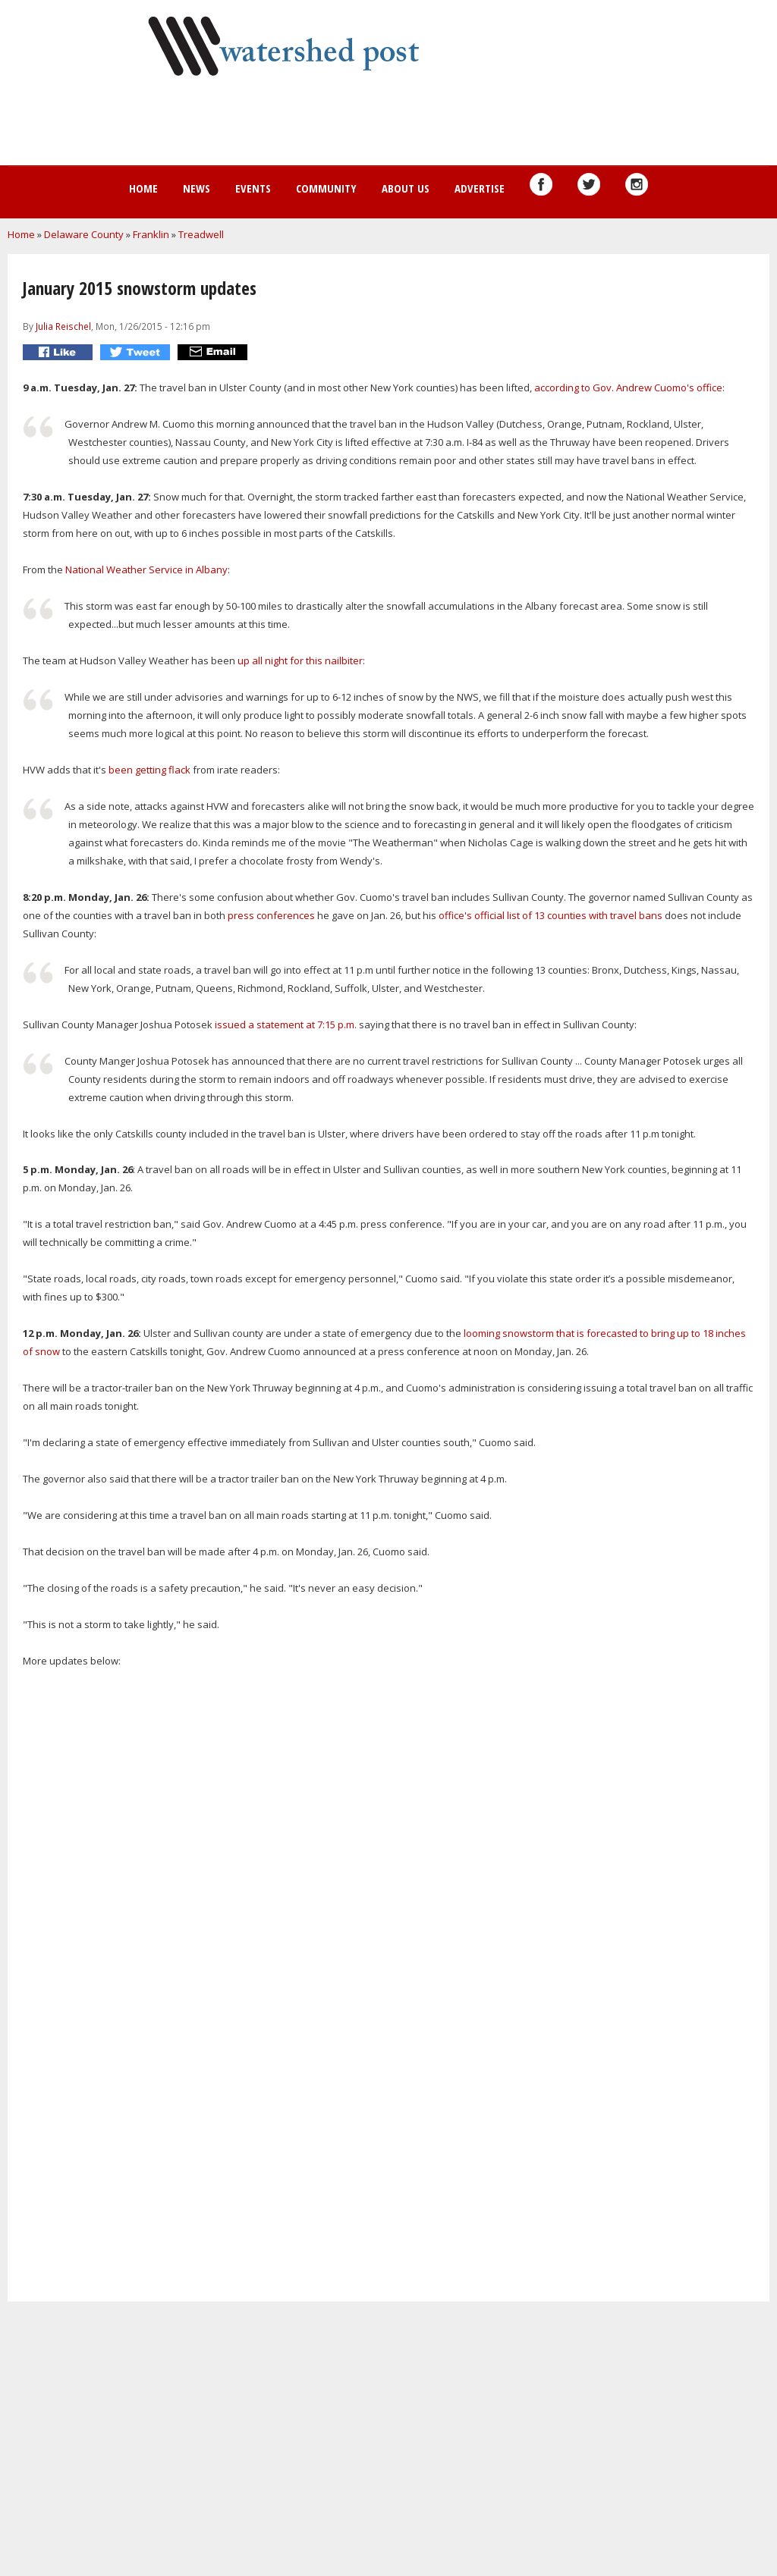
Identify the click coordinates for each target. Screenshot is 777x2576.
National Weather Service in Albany (145, 569)
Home (143, 188)
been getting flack (149, 770)
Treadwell (201, 234)
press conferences (271, 915)
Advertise (480, 188)
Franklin (151, 234)
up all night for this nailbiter (300, 660)
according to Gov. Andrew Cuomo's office (628, 387)
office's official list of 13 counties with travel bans (550, 915)
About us (405, 188)
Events (253, 188)
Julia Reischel (63, 326)
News (196, 188)
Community (326, 188)
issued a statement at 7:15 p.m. (284, 1024)
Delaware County (84, 234)
